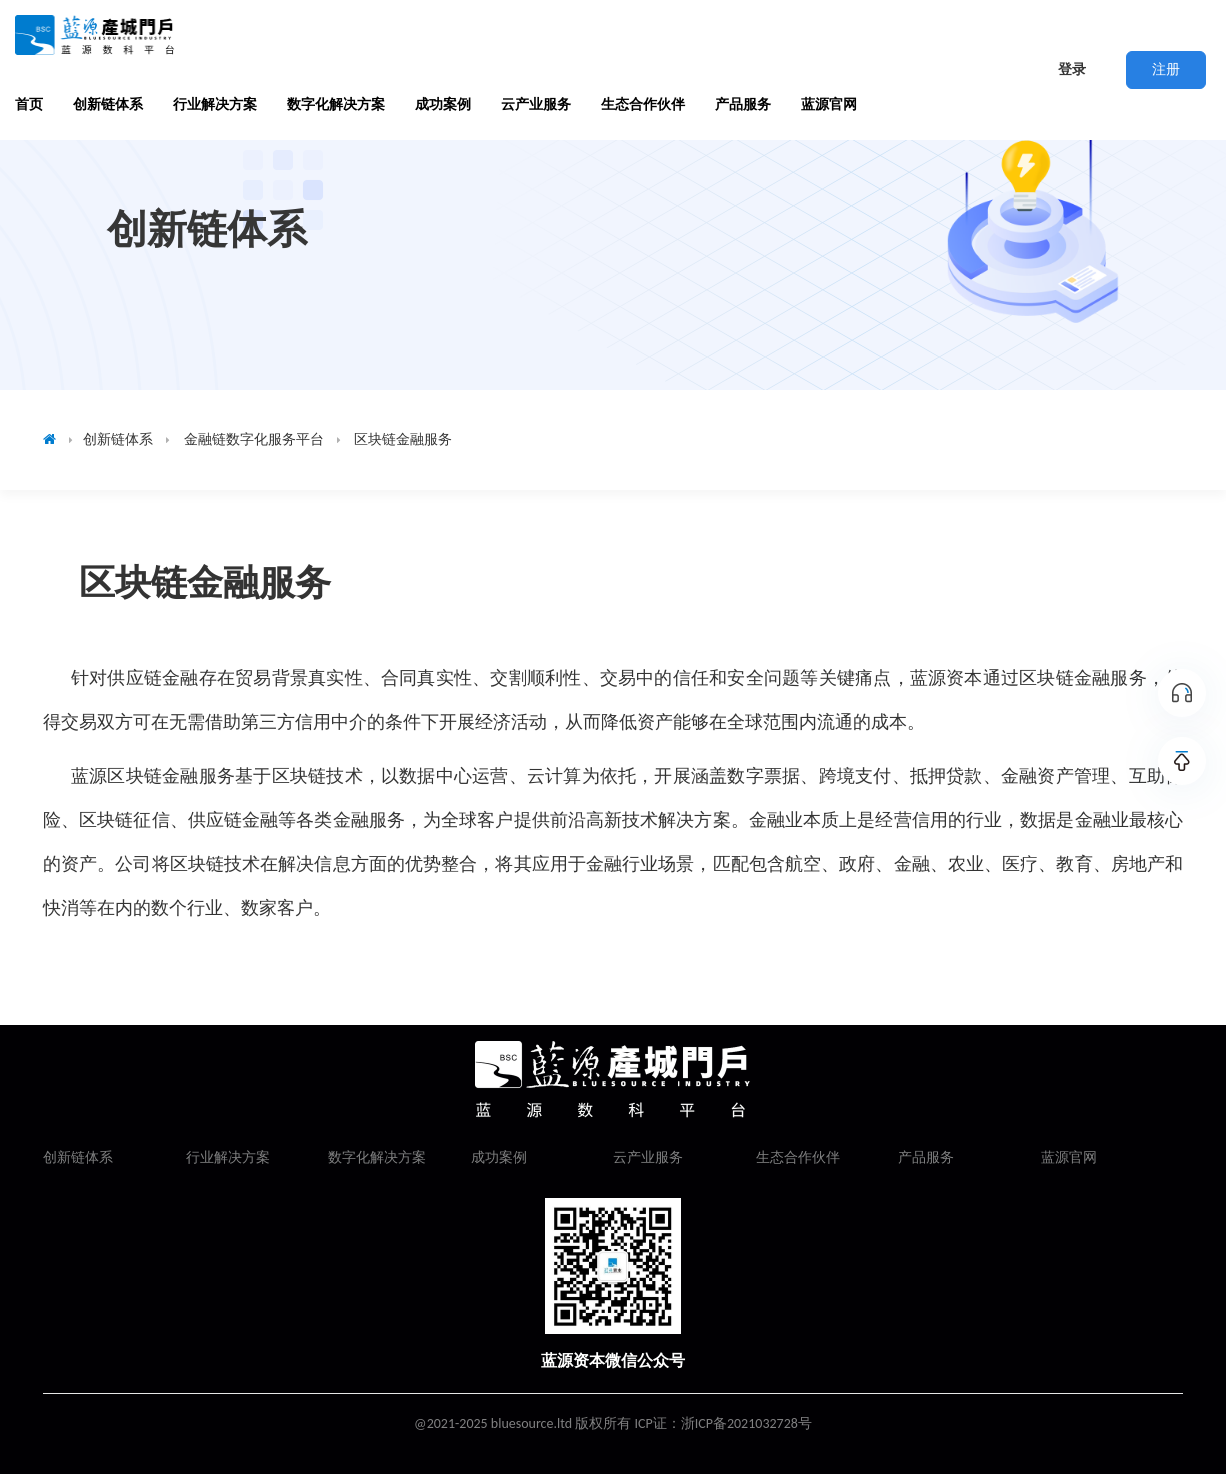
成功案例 (443, 104)
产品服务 (743, 104)
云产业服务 (536, 104)
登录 (1072, 69)
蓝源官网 (829, 104)
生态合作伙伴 (643, 104)
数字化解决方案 (336, 104)
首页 (29, 104)
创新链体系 (108, 104)
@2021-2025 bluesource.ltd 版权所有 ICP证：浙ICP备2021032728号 (613, 1423)
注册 (1166, 69)
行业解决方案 (215, 104)
